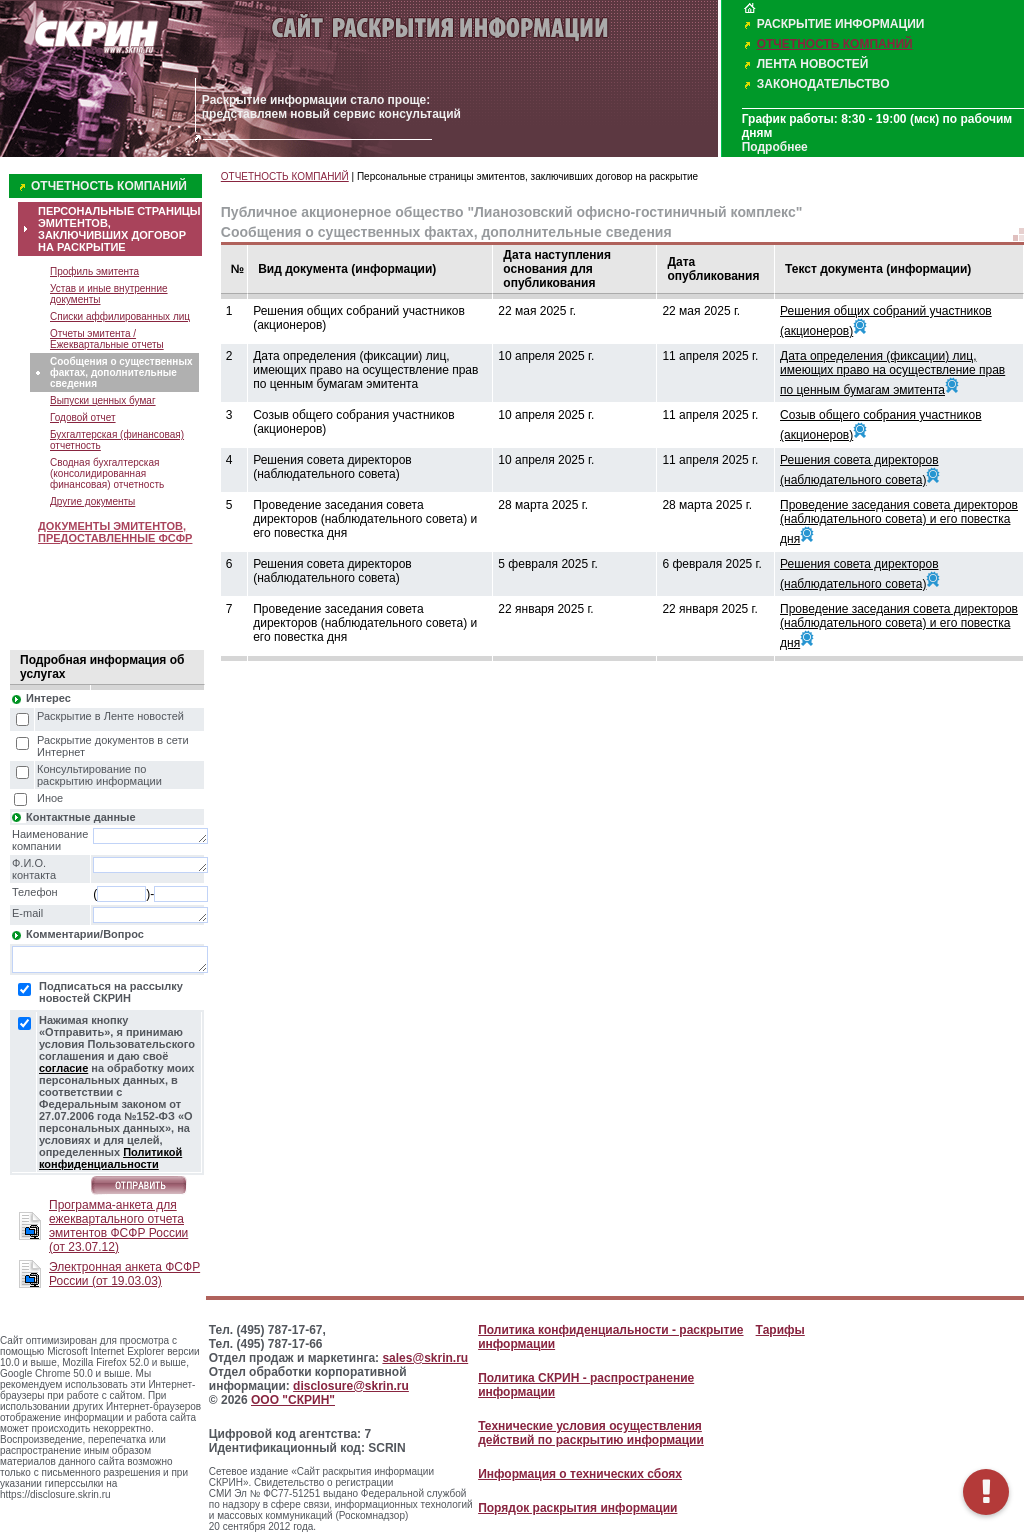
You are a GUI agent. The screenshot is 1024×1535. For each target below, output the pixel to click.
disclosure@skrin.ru (351, 1386)
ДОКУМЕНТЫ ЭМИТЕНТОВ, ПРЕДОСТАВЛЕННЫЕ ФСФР (115, 532)
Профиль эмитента (94, 271)
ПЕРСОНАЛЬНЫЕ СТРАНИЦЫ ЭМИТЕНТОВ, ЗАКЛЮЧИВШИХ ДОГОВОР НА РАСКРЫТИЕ (119, 229)
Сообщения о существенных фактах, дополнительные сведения (121, 372)
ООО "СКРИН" (293, 1400)
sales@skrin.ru (425, 1358)
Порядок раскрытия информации (577, 1508)
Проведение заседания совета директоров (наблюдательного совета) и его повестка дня (899, 522)
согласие (63, 1068)
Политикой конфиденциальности (110, 1158)
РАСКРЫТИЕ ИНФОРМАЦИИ (841, 24)
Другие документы (92, 501)
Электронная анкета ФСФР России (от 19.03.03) (124, 1274)
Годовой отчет (83, 417)
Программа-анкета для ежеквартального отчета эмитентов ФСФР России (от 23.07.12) (118, 1226)
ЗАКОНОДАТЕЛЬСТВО (823, 84)
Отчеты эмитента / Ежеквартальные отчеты (107, 339)
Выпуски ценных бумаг (103, 400)
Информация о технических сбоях (580, 1474)
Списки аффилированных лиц (120, 316)
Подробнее (775, 147)
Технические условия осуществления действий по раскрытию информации (591, 1433)
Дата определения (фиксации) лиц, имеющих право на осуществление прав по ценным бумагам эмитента (892, 373)
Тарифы (780, 1330)
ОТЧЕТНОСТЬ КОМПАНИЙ (835, 44)
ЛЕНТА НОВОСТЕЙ (813, 64)
